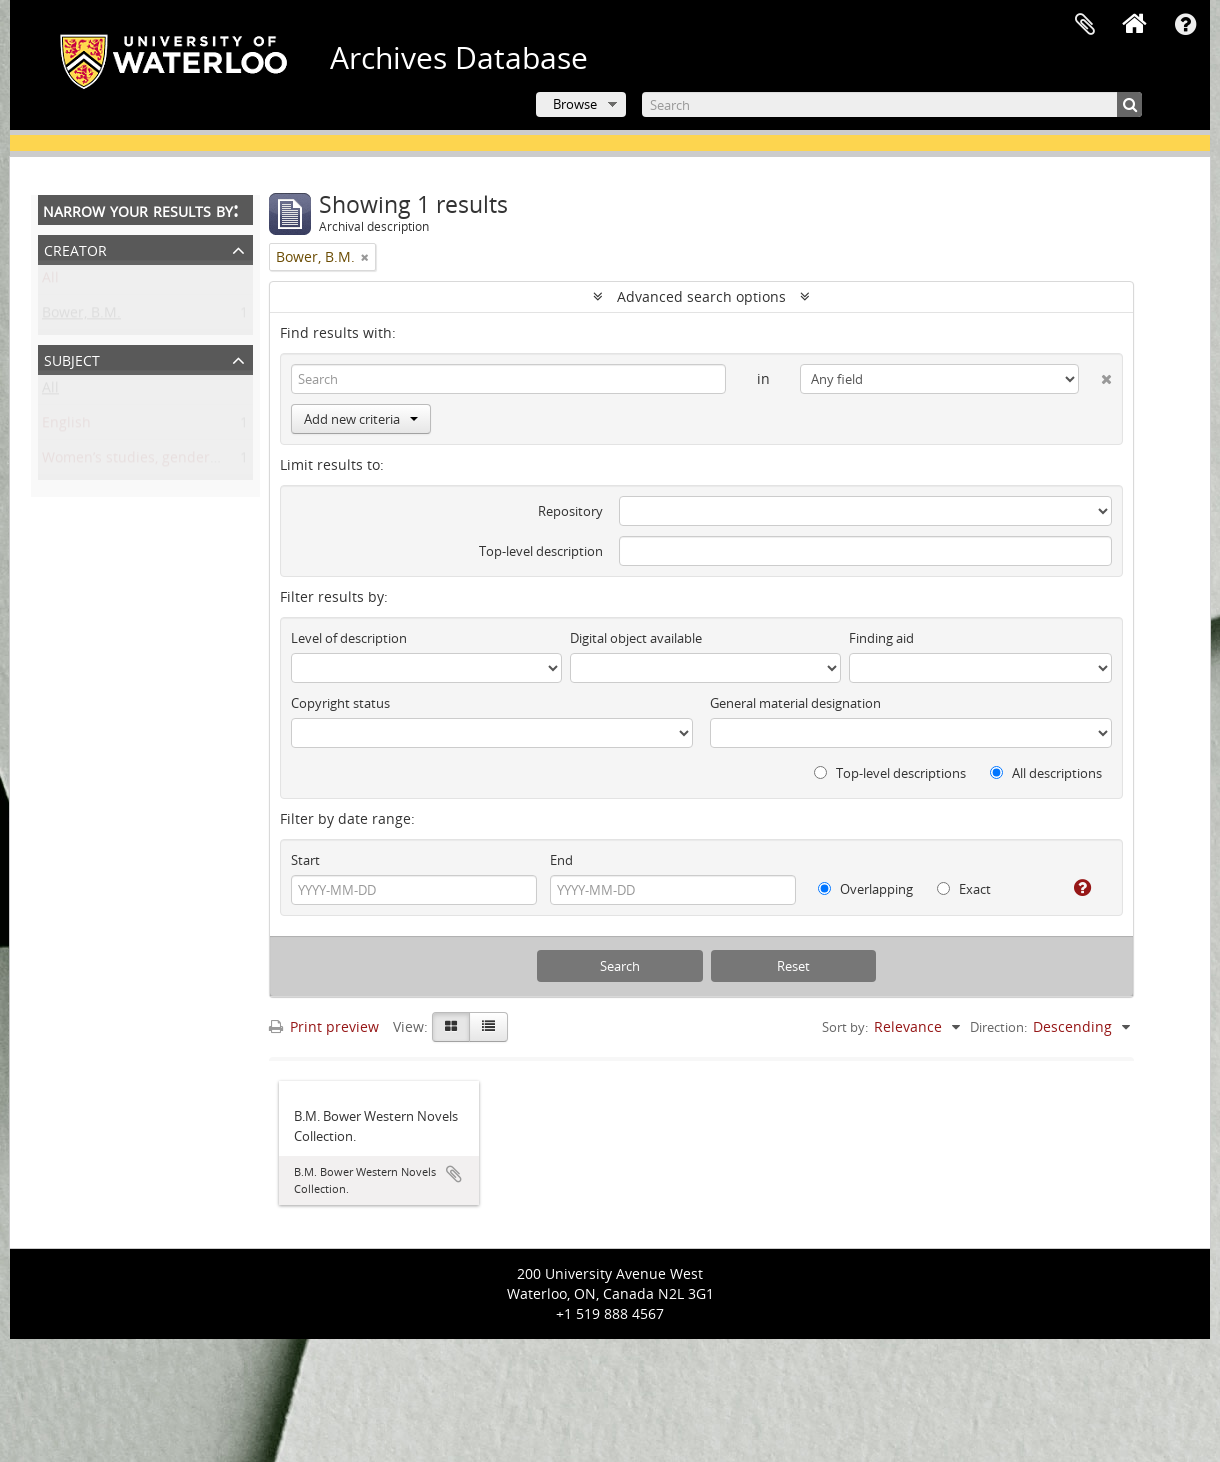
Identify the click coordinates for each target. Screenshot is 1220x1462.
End (561, 860)
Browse (575, 104)
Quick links (1185, 25)
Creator (75, 248)
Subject (72, 358)
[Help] (1074, 888)
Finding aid (881, 638)
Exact (964, 889)
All (50, 280)
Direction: (998, 1027)
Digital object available (636, 638)
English (66, 425)
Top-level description (541, 551)
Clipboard (1085, 25)
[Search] (892, 104)
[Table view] (488, 1027)
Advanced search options (701, 296)
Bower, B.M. (81, 315)
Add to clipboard (454, 1174)
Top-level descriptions (890, 773)
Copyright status (340, 703)
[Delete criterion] (1095, 375)
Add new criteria (361, 419)
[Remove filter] (365, 257)
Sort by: (845, 1027)
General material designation (795, 703)
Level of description (349, 638)
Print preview (324, 1026)
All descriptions (1046, 773)
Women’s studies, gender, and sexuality (174, 460)
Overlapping (865, 889)
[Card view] (451, 1027)
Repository (570, 511)
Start (305, 860)
